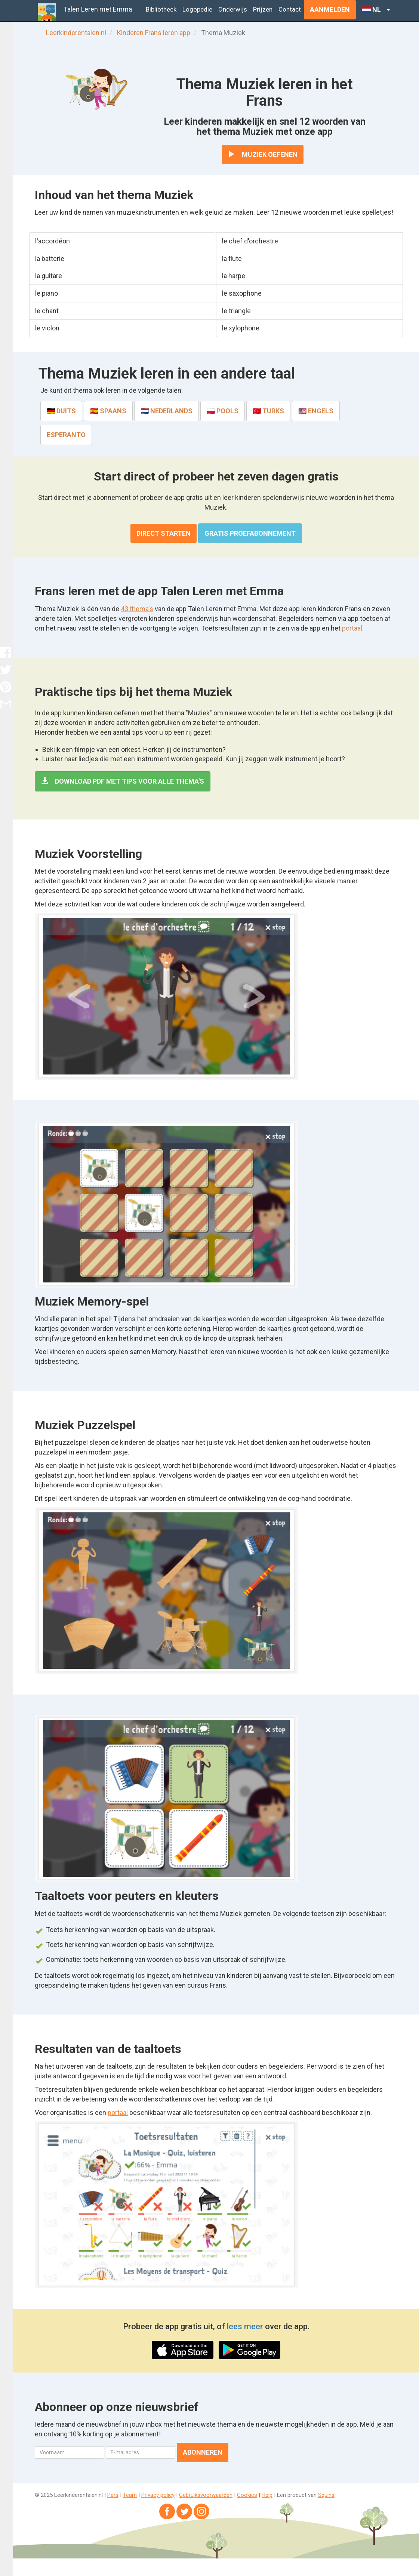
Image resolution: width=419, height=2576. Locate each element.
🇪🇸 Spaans (108, 411)
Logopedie (197, 9)
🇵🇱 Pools (222, 411)
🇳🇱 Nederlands (166, 411)
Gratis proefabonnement (250, 533)
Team (130, 2495)
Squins (326, 2495)
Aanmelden (330, 9)
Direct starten (163, 533)
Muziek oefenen (263, 154)
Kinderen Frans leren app (153, 33)
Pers (112, 2495)
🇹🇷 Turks (268, 411)
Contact (289, 9)
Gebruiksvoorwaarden (205, 2495)
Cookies (247, 2495)
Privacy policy (158, 2495)
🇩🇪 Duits (61, 411)
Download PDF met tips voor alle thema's (122, 781)
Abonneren (202, 2452)
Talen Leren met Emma (98, 9)
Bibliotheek (161, 9)
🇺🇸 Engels (315, 411)
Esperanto (66, 435)
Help (267, 2495)
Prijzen (262, 9)
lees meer (245, 2326)
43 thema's (137, 609)
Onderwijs (232, 9)
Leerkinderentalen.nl (76, 33)
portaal (352, 628)
